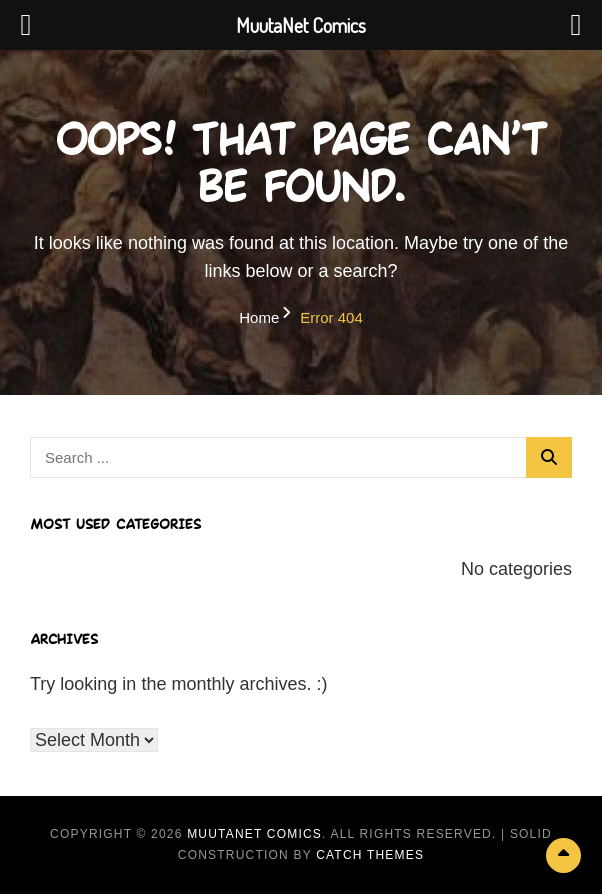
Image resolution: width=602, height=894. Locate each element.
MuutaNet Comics (254, 834)
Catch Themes (370, 855)
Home (259, 317)
